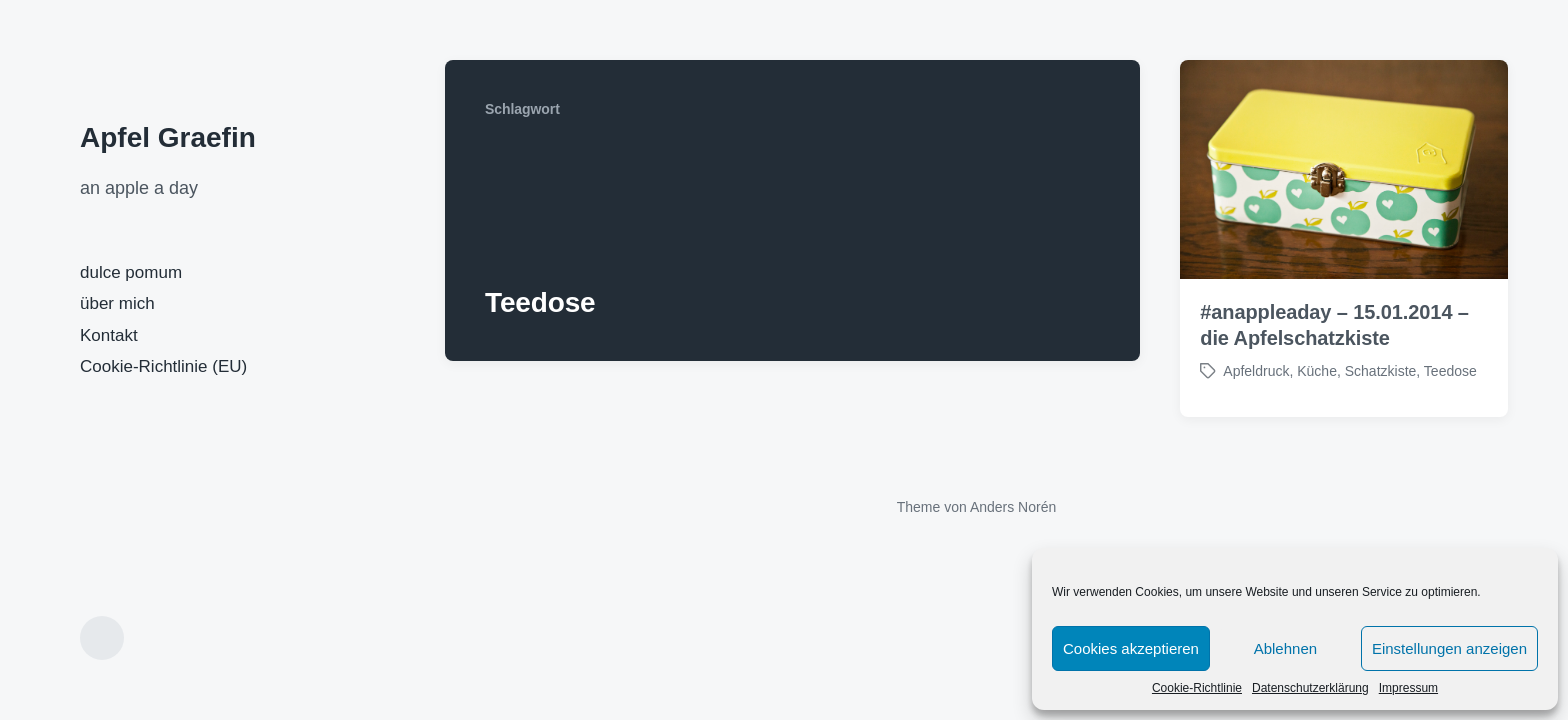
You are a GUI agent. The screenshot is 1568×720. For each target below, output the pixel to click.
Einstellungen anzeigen (1449, 648)
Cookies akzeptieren (1131, 648)
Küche (1317, 371)
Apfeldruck (1256, 371)
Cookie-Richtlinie (1197, 688)
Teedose (1450, 371)
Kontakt (109, 335)
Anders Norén (1013, 507)
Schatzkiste (1381, 371)
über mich (117, 303)
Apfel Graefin (168, 137)
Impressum (1408, 688)
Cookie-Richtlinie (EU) (163, 366)
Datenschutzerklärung (1310, 688)
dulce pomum (131, 272)
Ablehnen (1285, 648)
